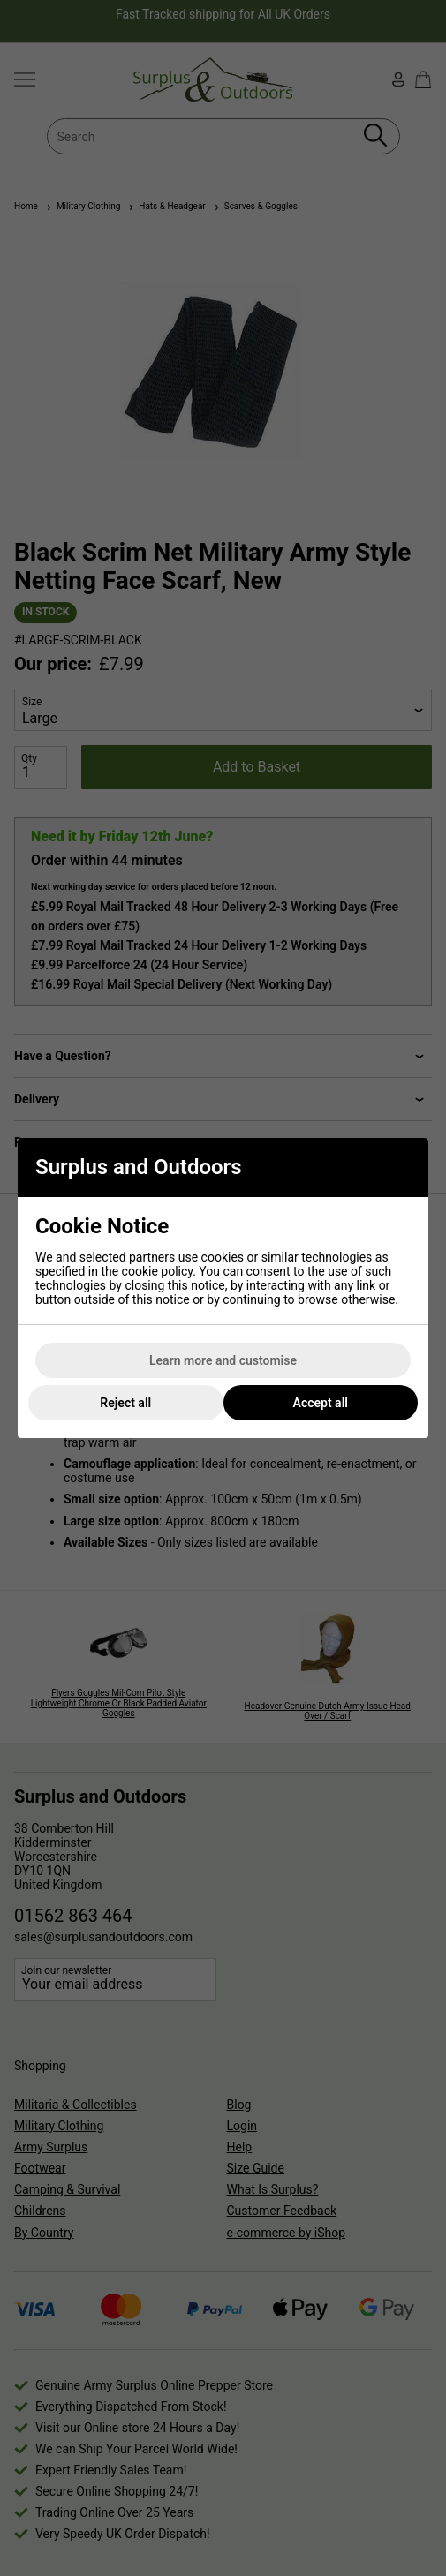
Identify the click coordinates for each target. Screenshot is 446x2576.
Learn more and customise (223, 1360)
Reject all (125, 1403)
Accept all (320, 1403)
